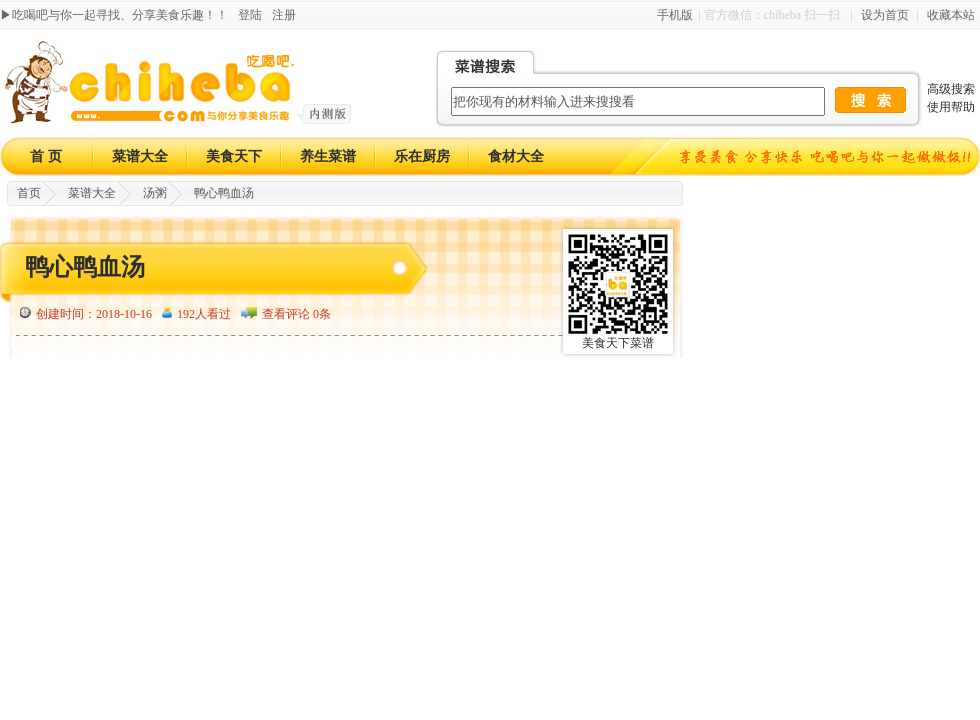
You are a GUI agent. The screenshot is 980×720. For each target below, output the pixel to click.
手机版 (675, 15)
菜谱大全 (140, 156)
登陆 (250, 15)
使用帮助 (951, 107)
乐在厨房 (422, 156)
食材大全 (516, 156)
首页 (29, 193)
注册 (284, 15)
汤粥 (155, 193)
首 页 (46, 156)
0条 (322, 314)
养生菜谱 (328, 156)
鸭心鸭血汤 (224, 193)
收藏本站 (951, 15)
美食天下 (234, 156)
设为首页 (885, 15)
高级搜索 (951, 89)
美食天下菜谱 (618, 343)
